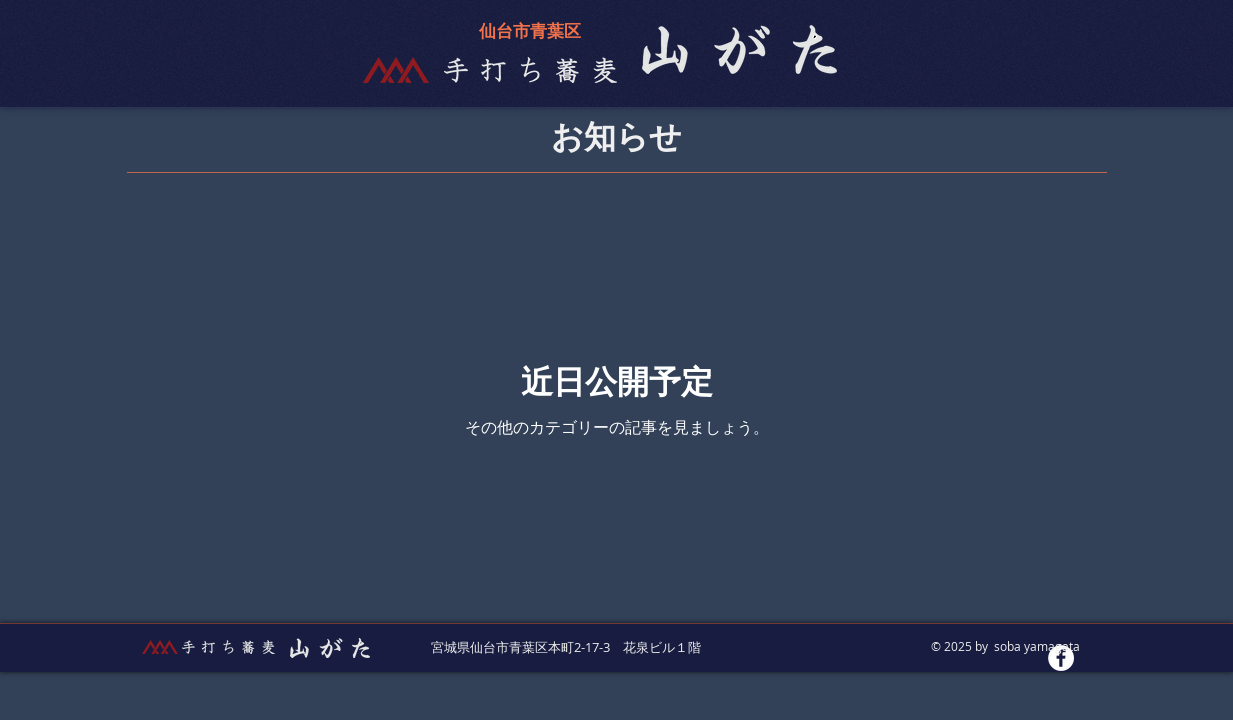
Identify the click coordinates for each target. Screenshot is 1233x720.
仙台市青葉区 (530, 31)
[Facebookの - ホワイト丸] (1061, 658)
